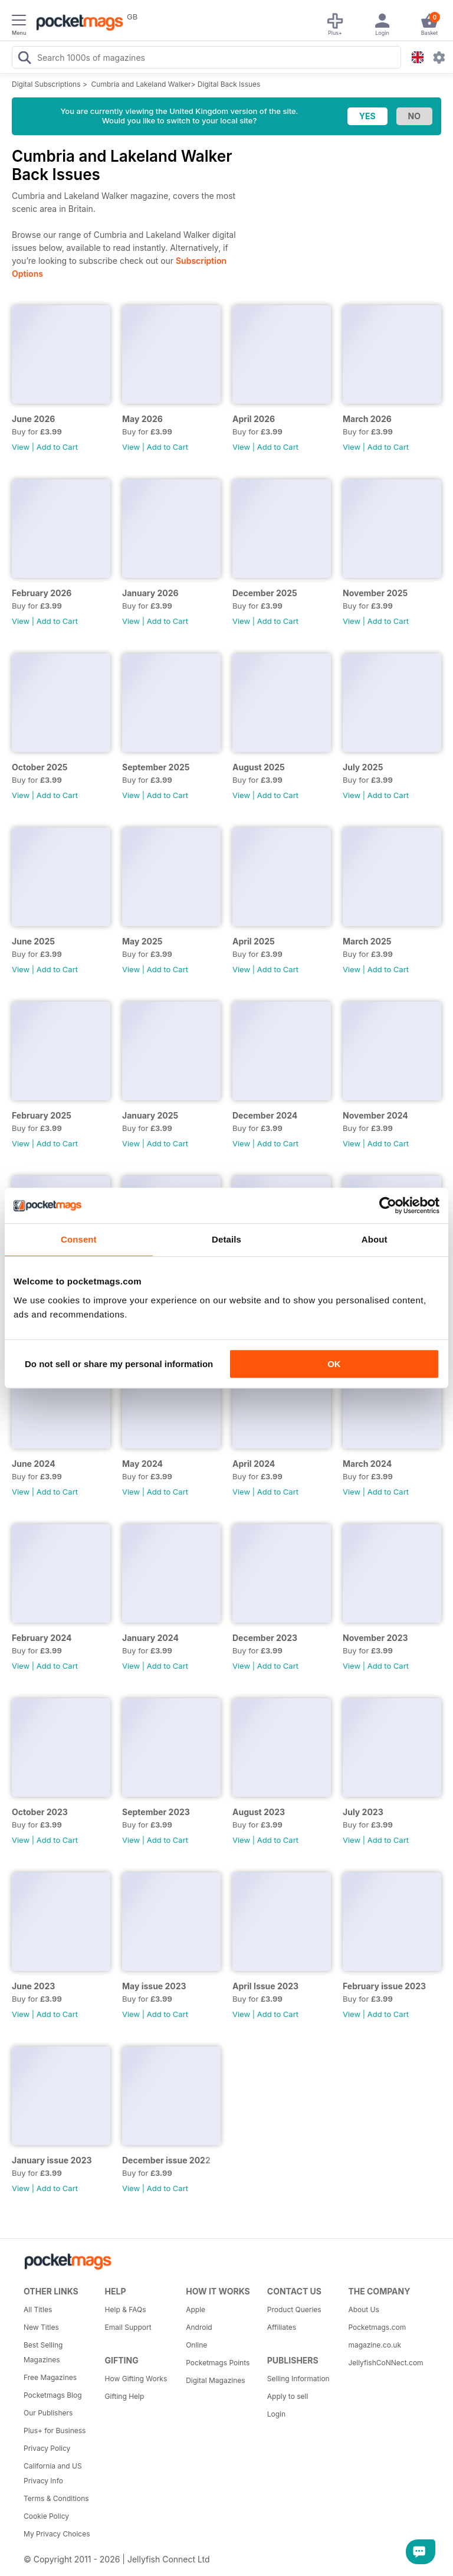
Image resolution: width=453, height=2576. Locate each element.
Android (199, 2327)
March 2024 (367, 1464)
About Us (363, 2309)
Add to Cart (57, 447)
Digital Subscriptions (46, 84)
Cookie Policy (46, 2516)
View (20, 447)
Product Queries (294, 2309)
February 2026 (41, 593)
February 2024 (42, 1638)
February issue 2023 (384, 1986)
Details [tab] (226, 1239)
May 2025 (142, 941)
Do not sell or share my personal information (119, 1364)
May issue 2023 (154, 1986)
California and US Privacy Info (53, 2473)
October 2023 (40, 1812)
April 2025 (253, 941)
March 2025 (367, 941)
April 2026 (253, 419)
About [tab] (375, 1239)
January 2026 (150, 593)
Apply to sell (287, 2396)
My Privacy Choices (57, 2533)
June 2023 (33, 1986)
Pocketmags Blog (53, 2395)
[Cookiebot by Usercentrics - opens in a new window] (387, 1205)
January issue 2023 (52, 2160)
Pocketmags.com (377, 2327)
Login (276, 2414)
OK (334, 1364)
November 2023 (375, 1638)
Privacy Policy (47, 2448)
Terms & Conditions (56, 2498)
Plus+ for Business (55, 2430)
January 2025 (150, 1115)
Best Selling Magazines (43, 2352)
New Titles (41, 2327)
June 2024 (33, 1464)
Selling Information (298, 2378)
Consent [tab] (79, 1239)
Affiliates (281, 2327)
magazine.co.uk (374, 2344)
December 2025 (264, 593)
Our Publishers (48, 2412)
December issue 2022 (166, 2160)
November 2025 (375, 593)
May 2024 (142, 1464)
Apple (195, 2309)
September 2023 (156, 1812)
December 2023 (264, 1638)
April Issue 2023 (265, 1986)
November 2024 (375, 1115)
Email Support (128, 2327)
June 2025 (33, 941)
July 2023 (363, 1812)
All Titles (38, 2309)
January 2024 (150, 1638)
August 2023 (258, 1812)
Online (196, 2344)
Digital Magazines (215, 2380)
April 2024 (253, 1464)
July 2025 (363, 767)
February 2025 (41, 1115)
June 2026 (33, 419)
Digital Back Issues (229, 84)
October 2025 (40, 767)
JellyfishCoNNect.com (384, 2362)
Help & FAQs (125, 2309)
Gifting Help (125, 2396)
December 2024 (264, 1115)
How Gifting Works (136, 2378)
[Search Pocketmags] (24, 59)
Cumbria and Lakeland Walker (141, 84)
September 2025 (155, 767)
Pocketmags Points (218, 2362)
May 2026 (142, 419)
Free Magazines (50, 2377)
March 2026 (367, 419)
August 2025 (258, 767)
